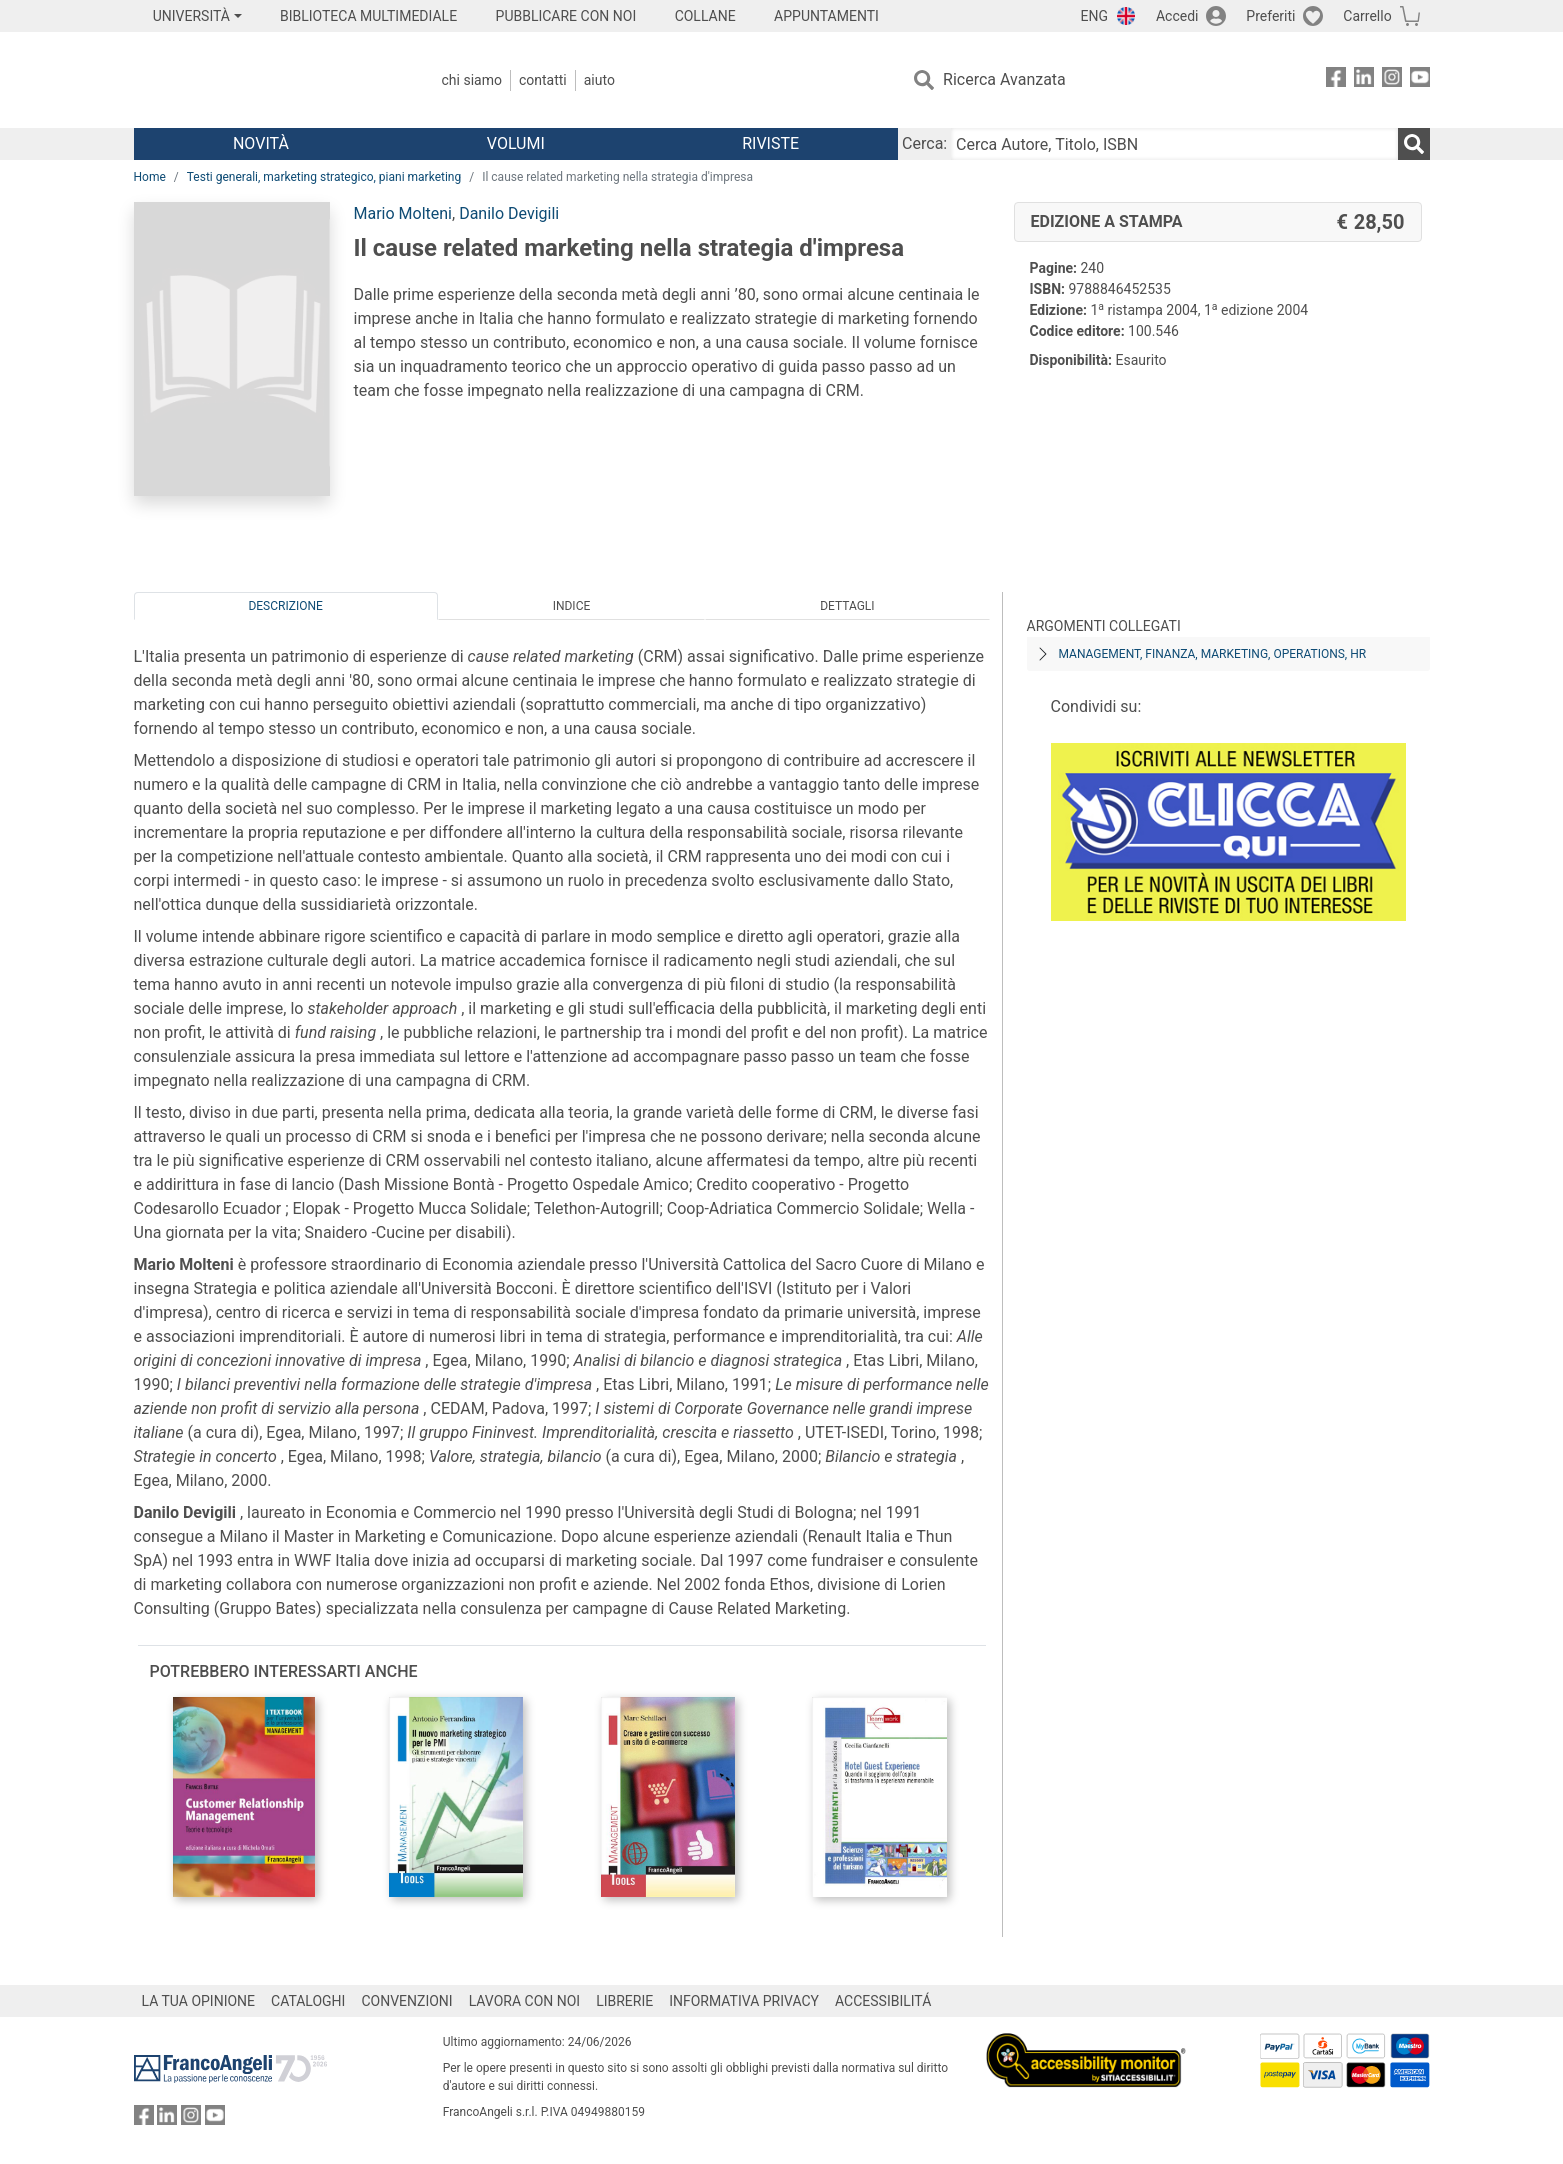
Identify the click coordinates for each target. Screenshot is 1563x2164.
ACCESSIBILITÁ (883, 2001)
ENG (1094, 16)
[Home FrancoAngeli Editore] (266, 80)
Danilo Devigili (509, 213)
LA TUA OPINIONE (199, 2001)
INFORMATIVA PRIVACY (744, 2001)
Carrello (1367, 16)
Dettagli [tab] (847, 606)
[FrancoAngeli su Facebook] (1336, 80)
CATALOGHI (308, 2001)
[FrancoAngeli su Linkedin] (1364, 80)
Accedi (1177, 16)
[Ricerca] (1414, 144)
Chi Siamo (472, 80)
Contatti (543, 80)
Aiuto (599, 80)
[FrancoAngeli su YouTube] (1420, 80)
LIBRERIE (624, 2001)
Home (150, 177)
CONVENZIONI (406, 2001)
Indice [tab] (572, 606)
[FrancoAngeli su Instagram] (1392, 80)
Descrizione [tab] (285, 606)
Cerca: (924, 143)
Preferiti (1270, 16)
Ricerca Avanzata (1004, 79)
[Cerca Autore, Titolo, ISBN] (1174, 144)
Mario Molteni (403, 213)
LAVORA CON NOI (525, 2001)
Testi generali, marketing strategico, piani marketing (324, 177)
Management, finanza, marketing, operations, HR (1213, 654)
